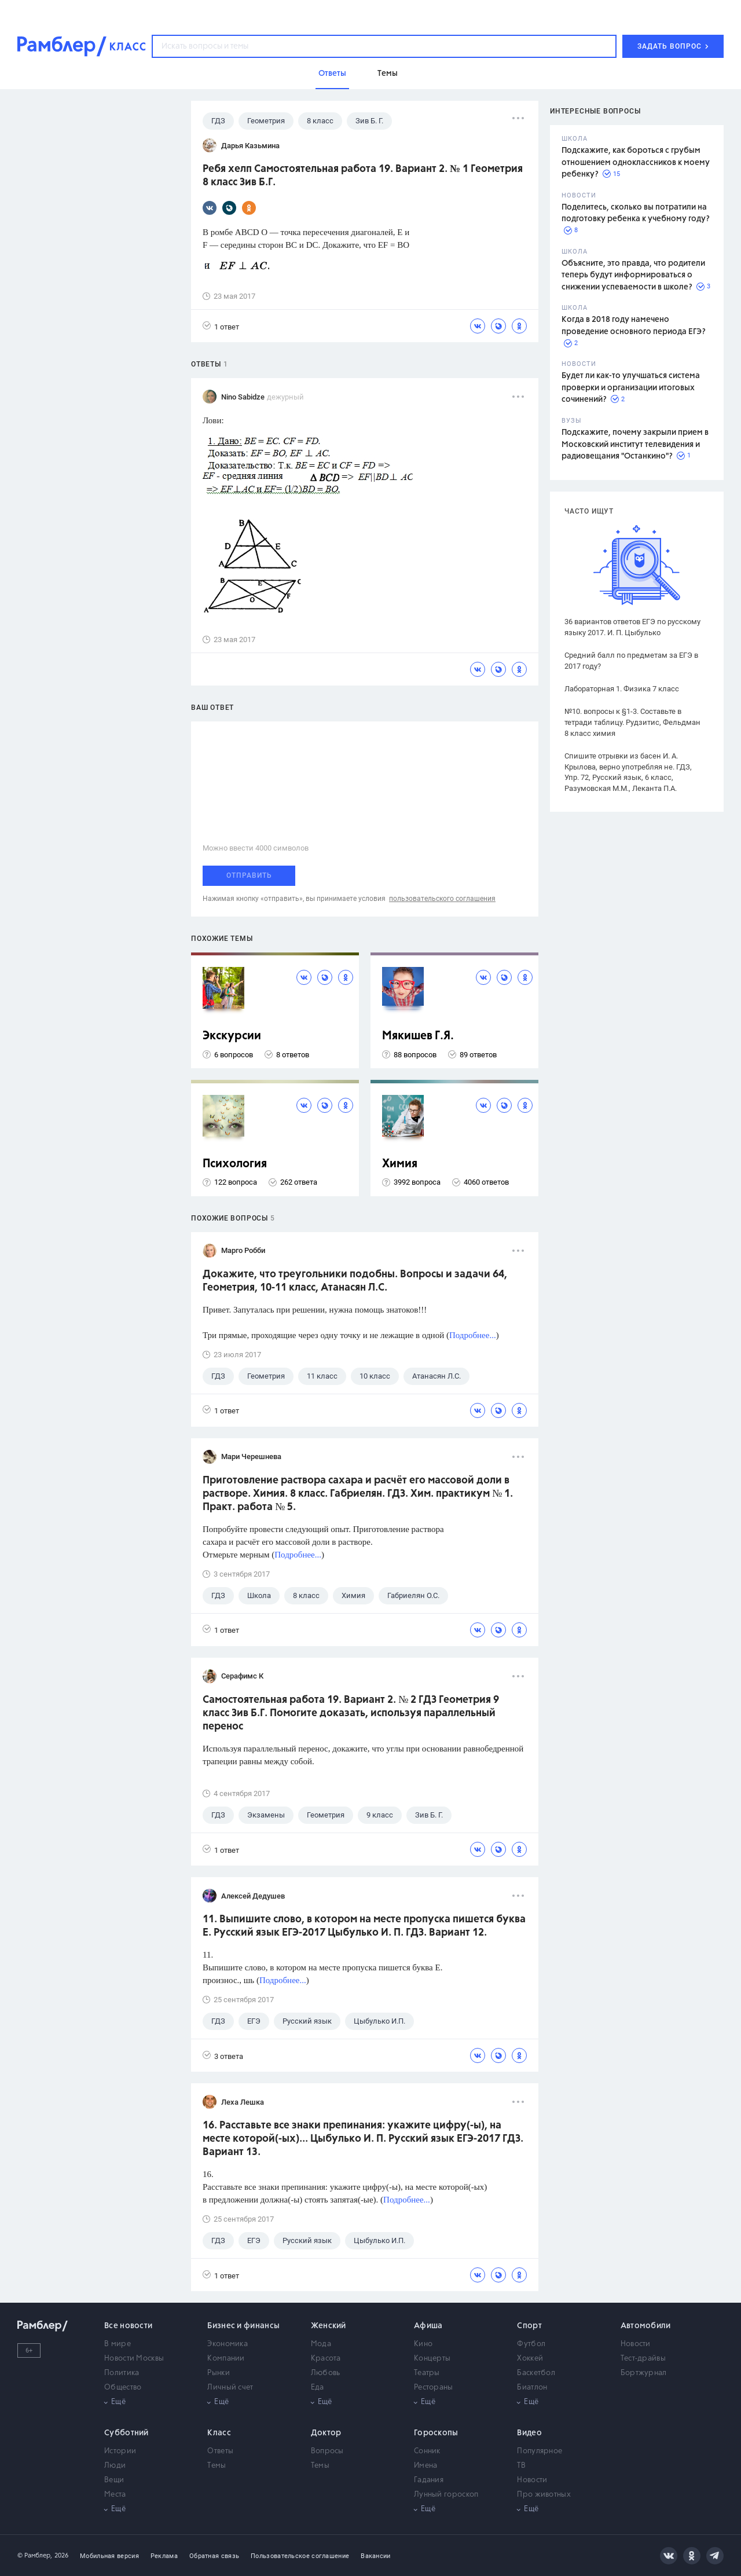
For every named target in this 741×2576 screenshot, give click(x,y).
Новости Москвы (134, 2358)
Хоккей (530, 2358)
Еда (317, 2387)
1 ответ (221, 326)
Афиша (428, 2326)
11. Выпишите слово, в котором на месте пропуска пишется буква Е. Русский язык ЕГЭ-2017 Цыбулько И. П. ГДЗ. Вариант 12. (364, 1926)
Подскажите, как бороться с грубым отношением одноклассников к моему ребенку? (636, 162)
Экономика (227, 2344)
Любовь (325, 2373)
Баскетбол (536, 2373)
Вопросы (327, 2451)
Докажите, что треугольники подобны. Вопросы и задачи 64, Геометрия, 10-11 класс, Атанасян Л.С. (355, 1281)
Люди (115, 2465)
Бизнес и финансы (243, 2326)
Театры (427, 2373)
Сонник (427, 2451)
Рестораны (433, 2387)
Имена (426, 2465)
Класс (219, 2433)
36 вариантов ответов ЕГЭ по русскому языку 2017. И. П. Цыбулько (632, 627)
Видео (529, 2433)
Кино (423, 2344)
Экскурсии (232, 1036)
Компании (225, 2358)
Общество (122, 2387)
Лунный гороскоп (446, 2494)
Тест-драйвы (643, 2358)
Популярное (539, 2451)
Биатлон (532, 2387)
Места (115, 2494)
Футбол (531, 2344)
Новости (636, 2344)
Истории (120, 2451)
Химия (399, 1164)
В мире (117, 2344)
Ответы (220, 2451)
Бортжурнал (644, 2373)
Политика (121, 2373)
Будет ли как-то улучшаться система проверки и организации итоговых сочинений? (631, 388)
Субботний (126, 2433)
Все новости (128, 2326)
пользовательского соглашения (442, 899)
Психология (235, 1164)
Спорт (529, 2326)
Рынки (218, 2373)
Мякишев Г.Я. (418, 1036)
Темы (216, 2465)
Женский (328, 2326)
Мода (321, 2344)
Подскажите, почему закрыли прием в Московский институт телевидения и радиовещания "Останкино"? (635, 444)
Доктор (326, 2433)
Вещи (114, 2480)
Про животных (544, 2494)
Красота (326, 2358)
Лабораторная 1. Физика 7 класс (621, 688)
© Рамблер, (34, 2555)
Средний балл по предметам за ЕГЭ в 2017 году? (631, 660)
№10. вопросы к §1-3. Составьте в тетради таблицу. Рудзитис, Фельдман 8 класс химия (632, 722)
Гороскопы (436, 2433)
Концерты (432, 2358)
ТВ (521, 2465)
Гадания (428, 2480)
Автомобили (646, 2326)
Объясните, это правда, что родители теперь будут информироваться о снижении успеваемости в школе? (633, 275)
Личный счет (230, 2387)
